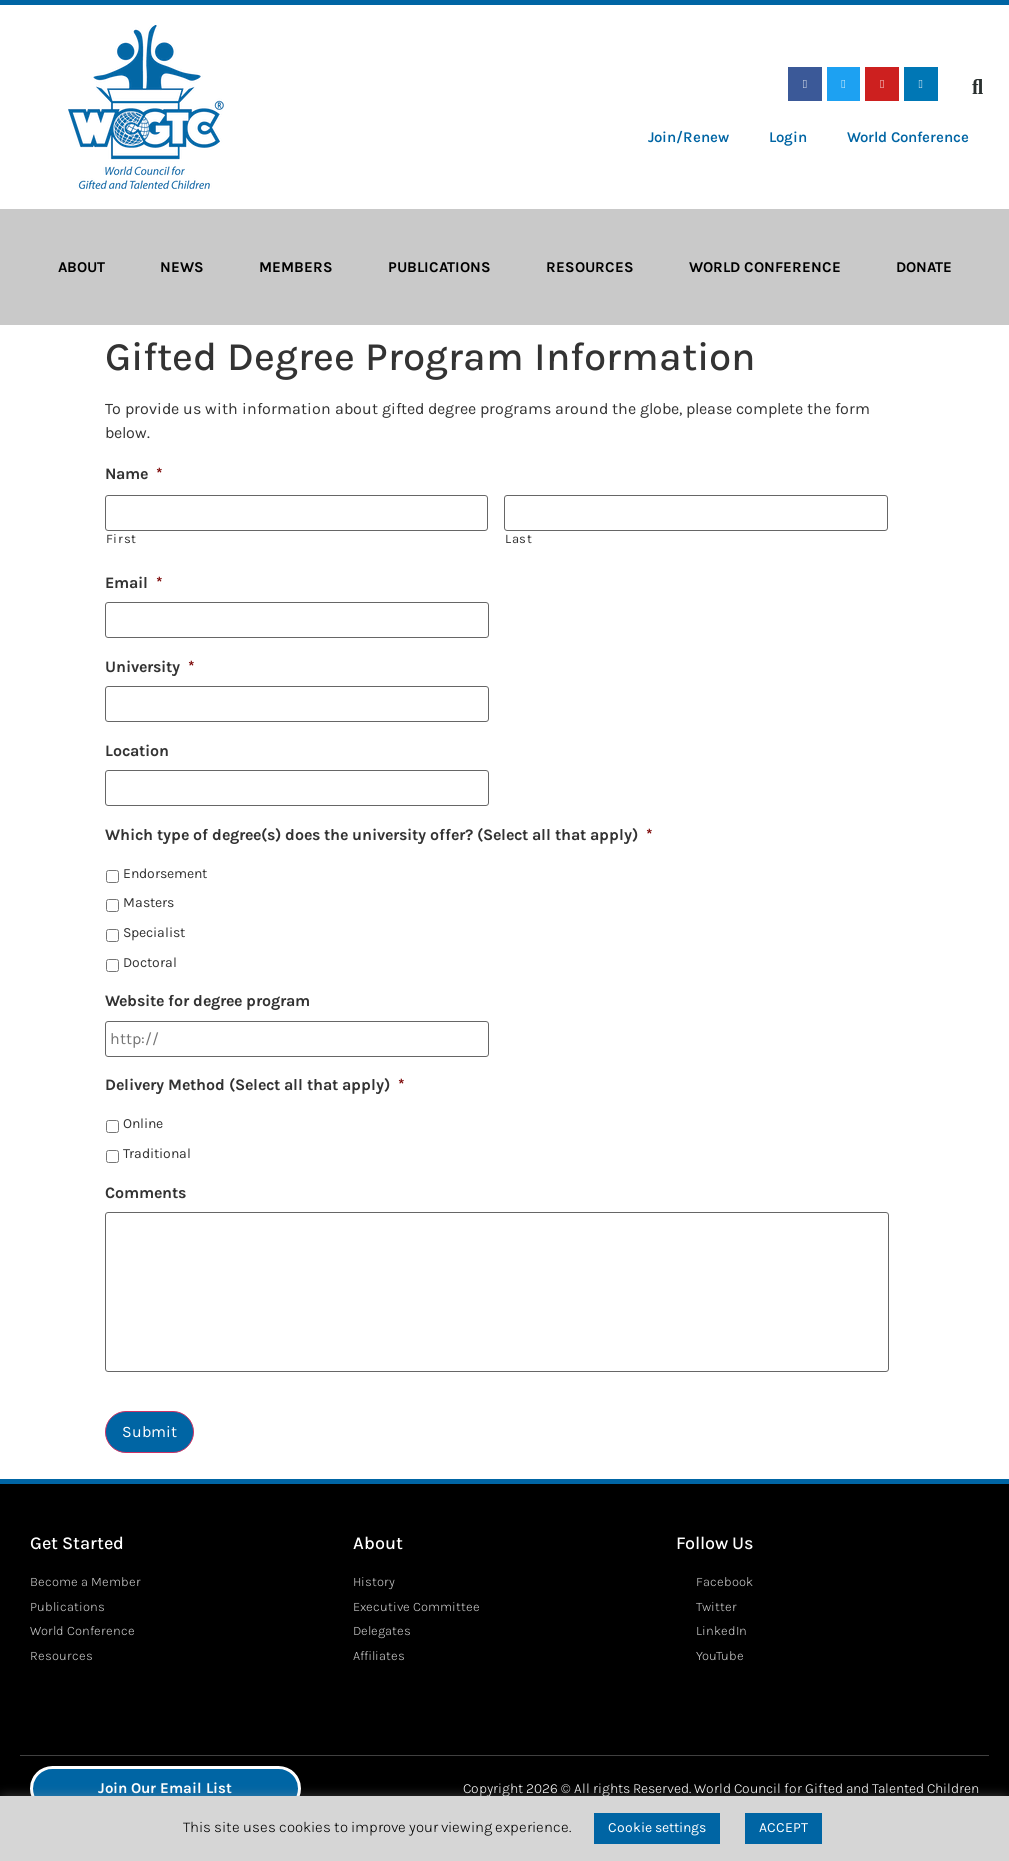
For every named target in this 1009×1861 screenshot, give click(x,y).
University (150, 666)
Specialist (154, 932)
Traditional (157, 1153)
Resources (590, 267)
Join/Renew (688, 137)
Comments (145, 1192)
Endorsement (165, 873)
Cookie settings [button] (657, 1827)
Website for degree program (207, 1000)
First (121, 538)
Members (296, 267)
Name (134, 473)
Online (143, 1123)
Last (519, 538)
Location (137, 750)
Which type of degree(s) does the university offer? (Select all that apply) (379, 834)
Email (134, 582)
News (182, 267)
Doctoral (150, 962)
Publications (439, 267)
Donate (924, 267)
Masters (148, 902)
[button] (978, 87)
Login (788, 137)
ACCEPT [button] (783, 1827)
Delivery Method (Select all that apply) (255, 1084)
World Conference (908, 137)
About (81, 267)
